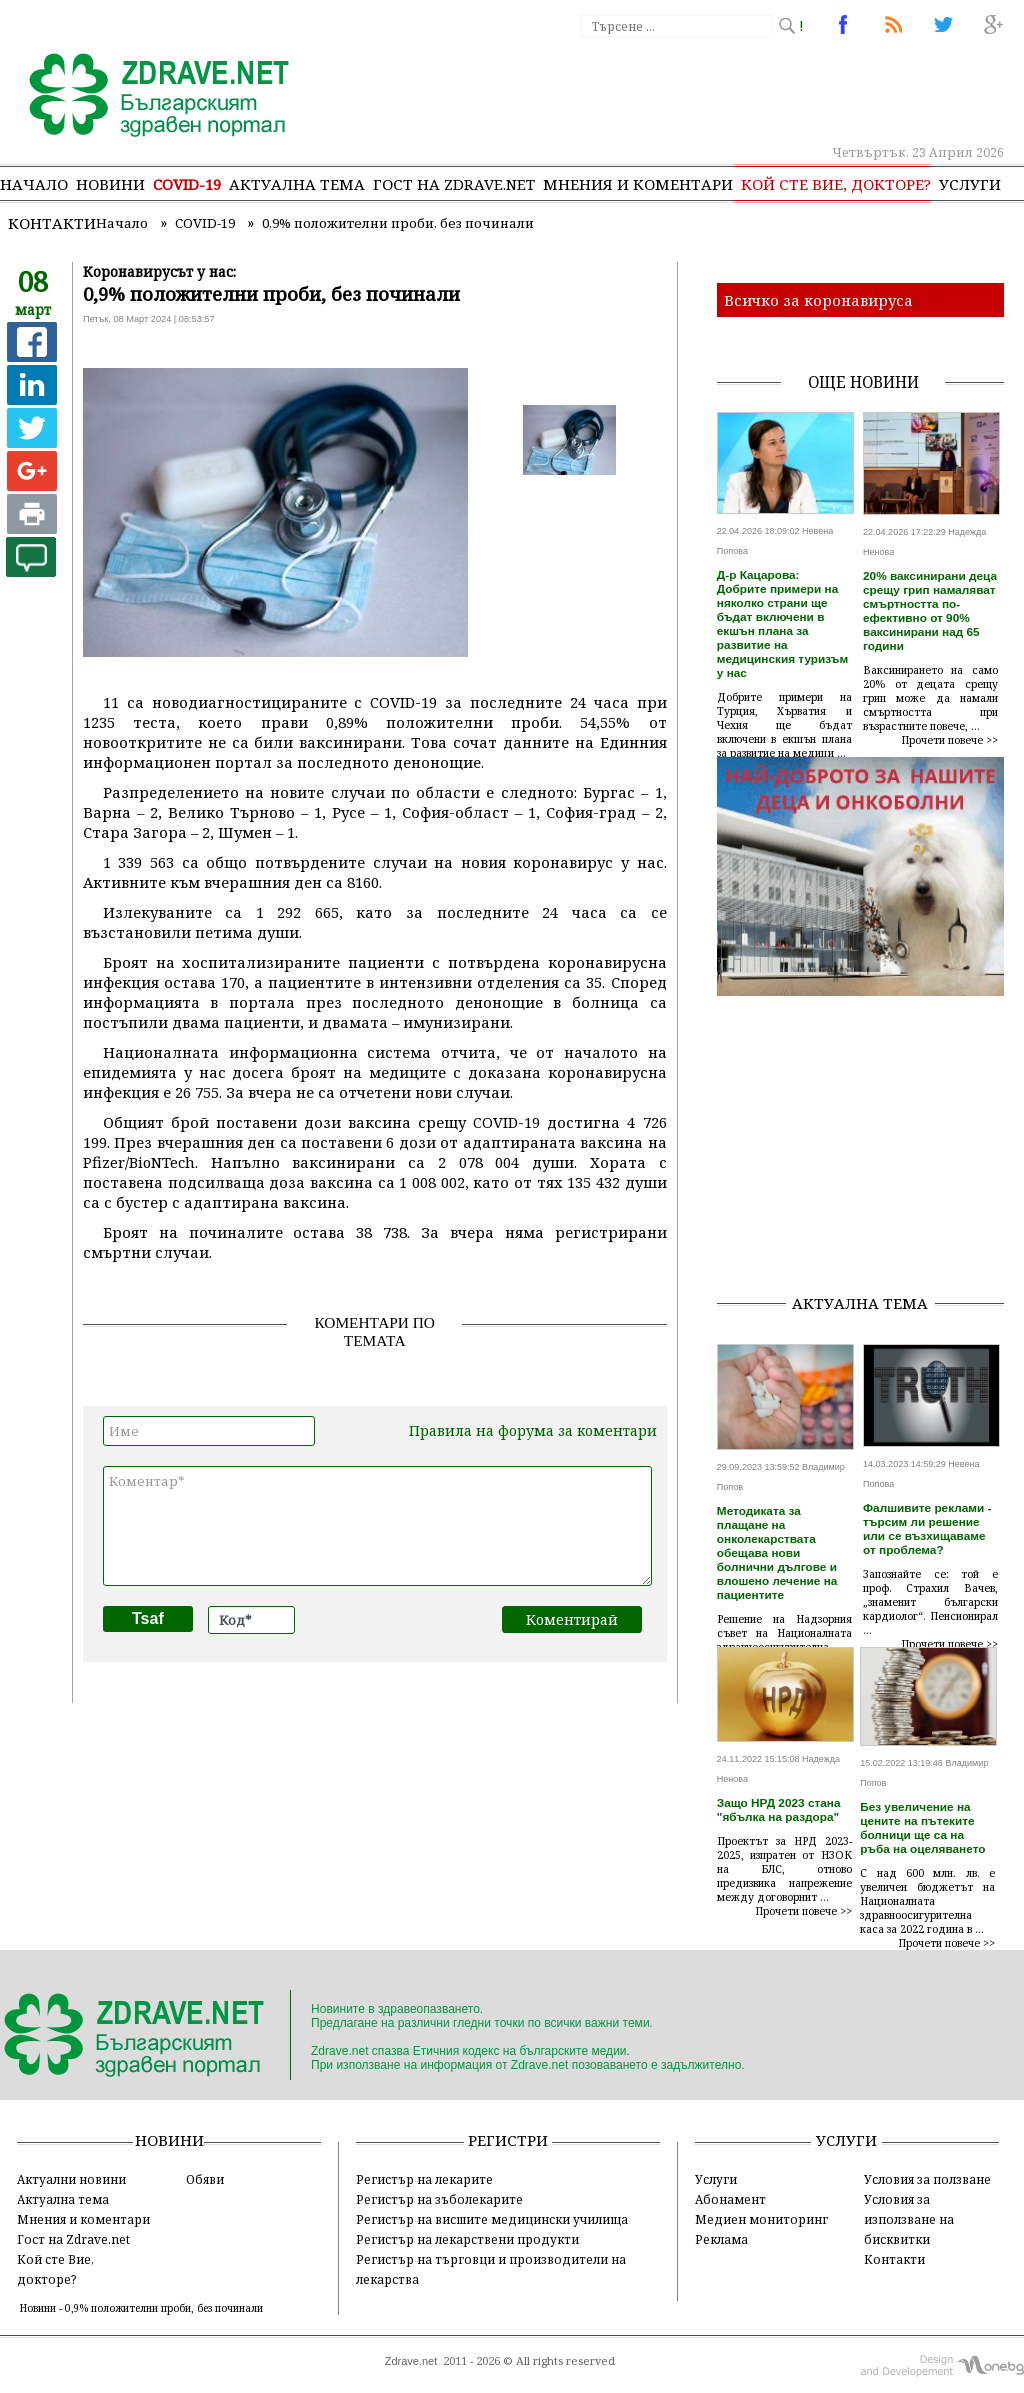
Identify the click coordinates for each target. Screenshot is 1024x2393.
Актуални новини (71, 2179)
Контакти (52, 223)
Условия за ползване (927, 2179)
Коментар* (377, 1526)
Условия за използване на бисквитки (909, 2219)
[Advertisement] (870, 1152)
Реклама (721, 2239)
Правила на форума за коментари (533, 1430)
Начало (34, 184)
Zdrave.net (411, 2361)
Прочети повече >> (950, 740)
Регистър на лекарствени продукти (467, 2239)
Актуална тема (297, 184)
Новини (110, 184)
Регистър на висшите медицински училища (492, 2219)
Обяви (205, 2179)
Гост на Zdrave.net (73, 2239)
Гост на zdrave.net (454, 184)
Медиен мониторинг (761, 2219)
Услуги (970, 184)
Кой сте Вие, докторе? (836, 184)
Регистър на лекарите (424, 2179)
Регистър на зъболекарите (439, 2199)
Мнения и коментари (638, 184)
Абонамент (730, 2199)
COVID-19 (187, 184)
